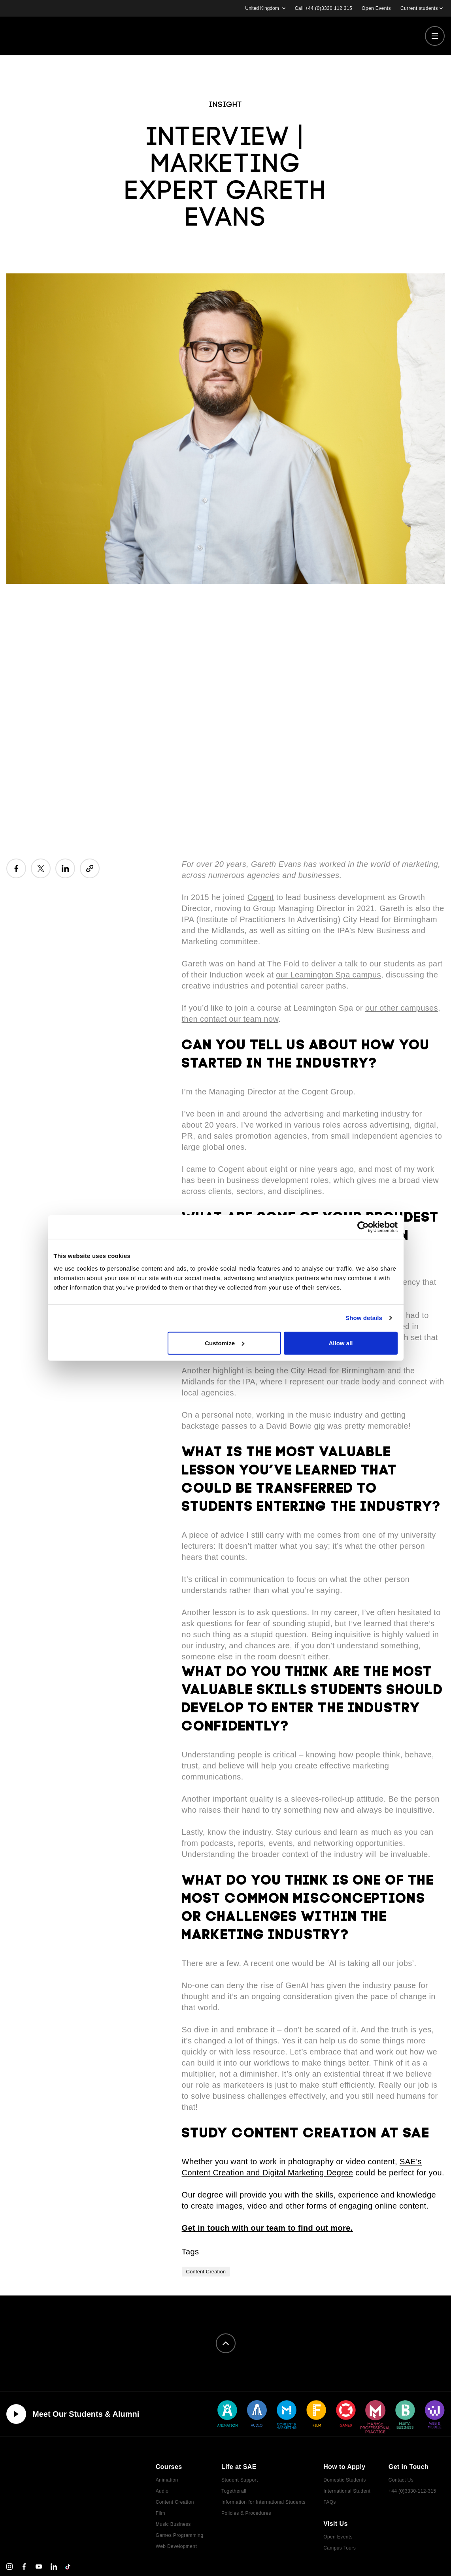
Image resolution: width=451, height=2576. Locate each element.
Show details (363, 1317)
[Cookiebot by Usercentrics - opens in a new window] (363, 1227)
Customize (224, 1342)
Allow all (341, 1342)
